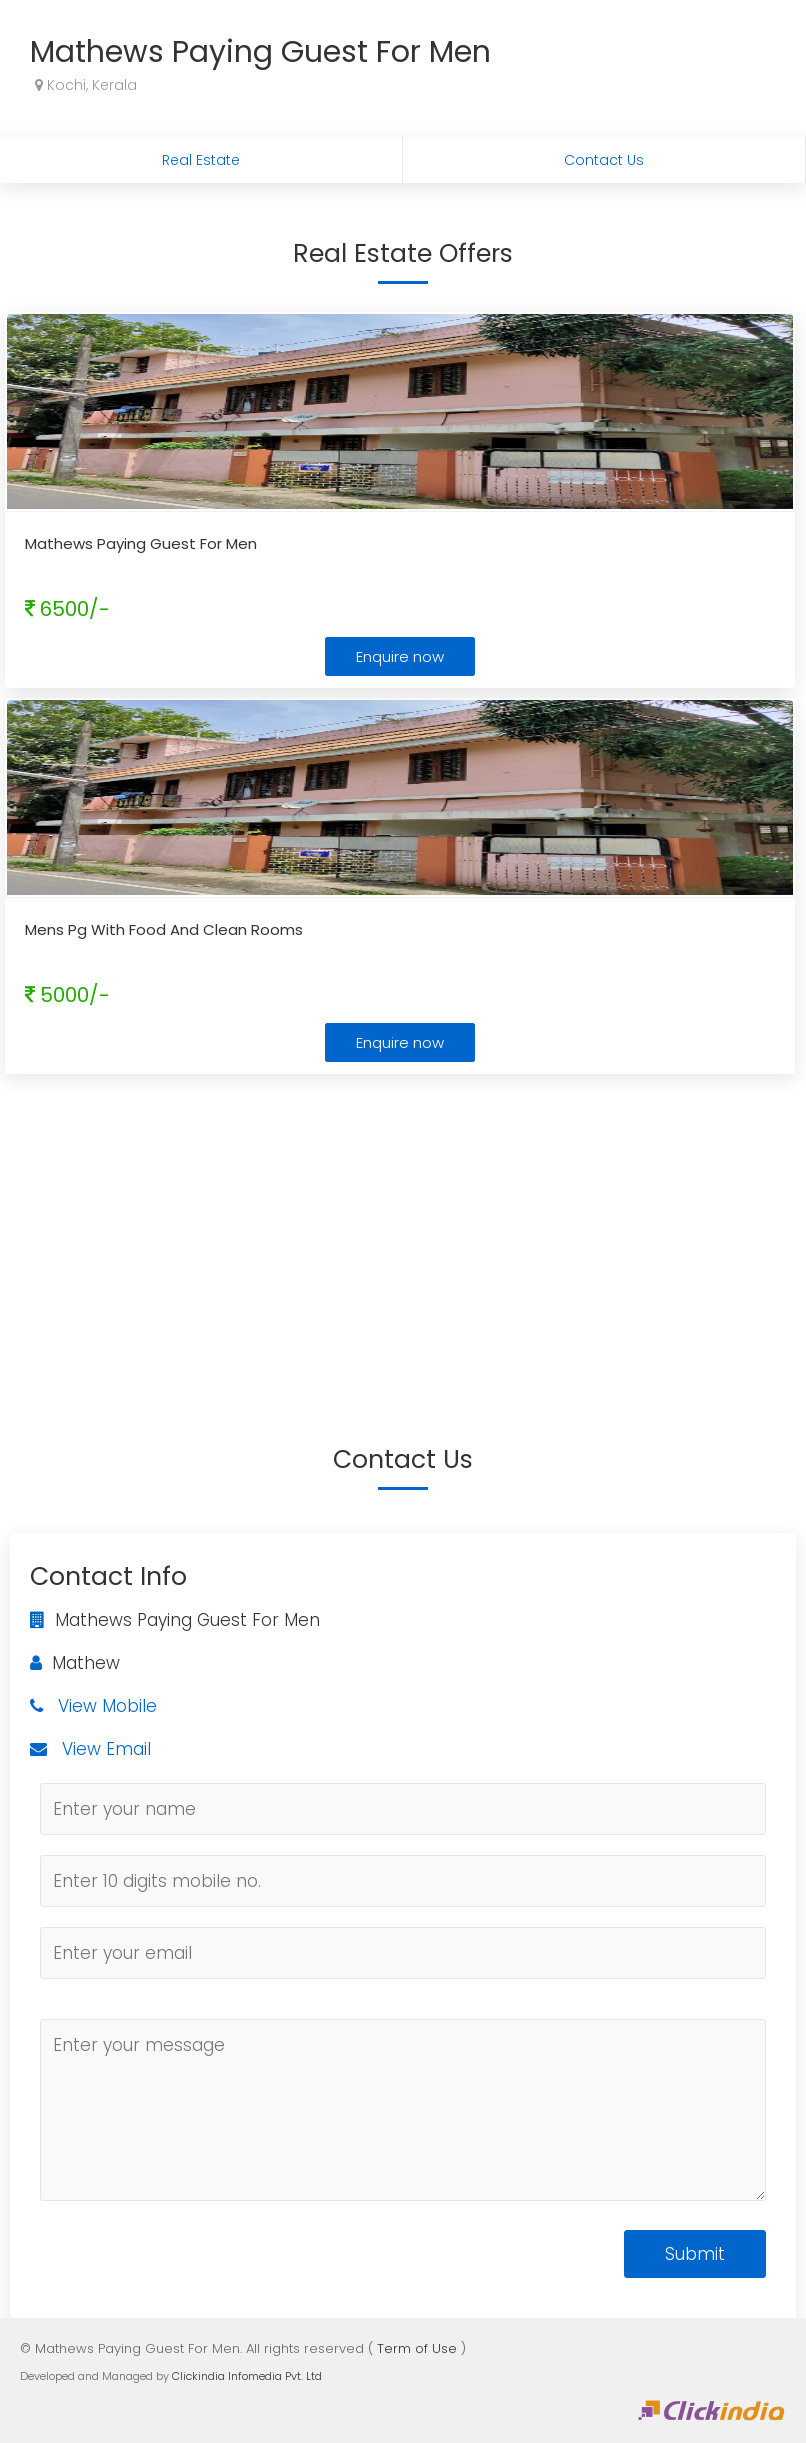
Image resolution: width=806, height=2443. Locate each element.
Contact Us (604, 160)
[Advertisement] (403, 1229)
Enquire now (400, 656)
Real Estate (201, 160)
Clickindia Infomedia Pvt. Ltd (247, 2376)
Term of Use (417, 2348)
